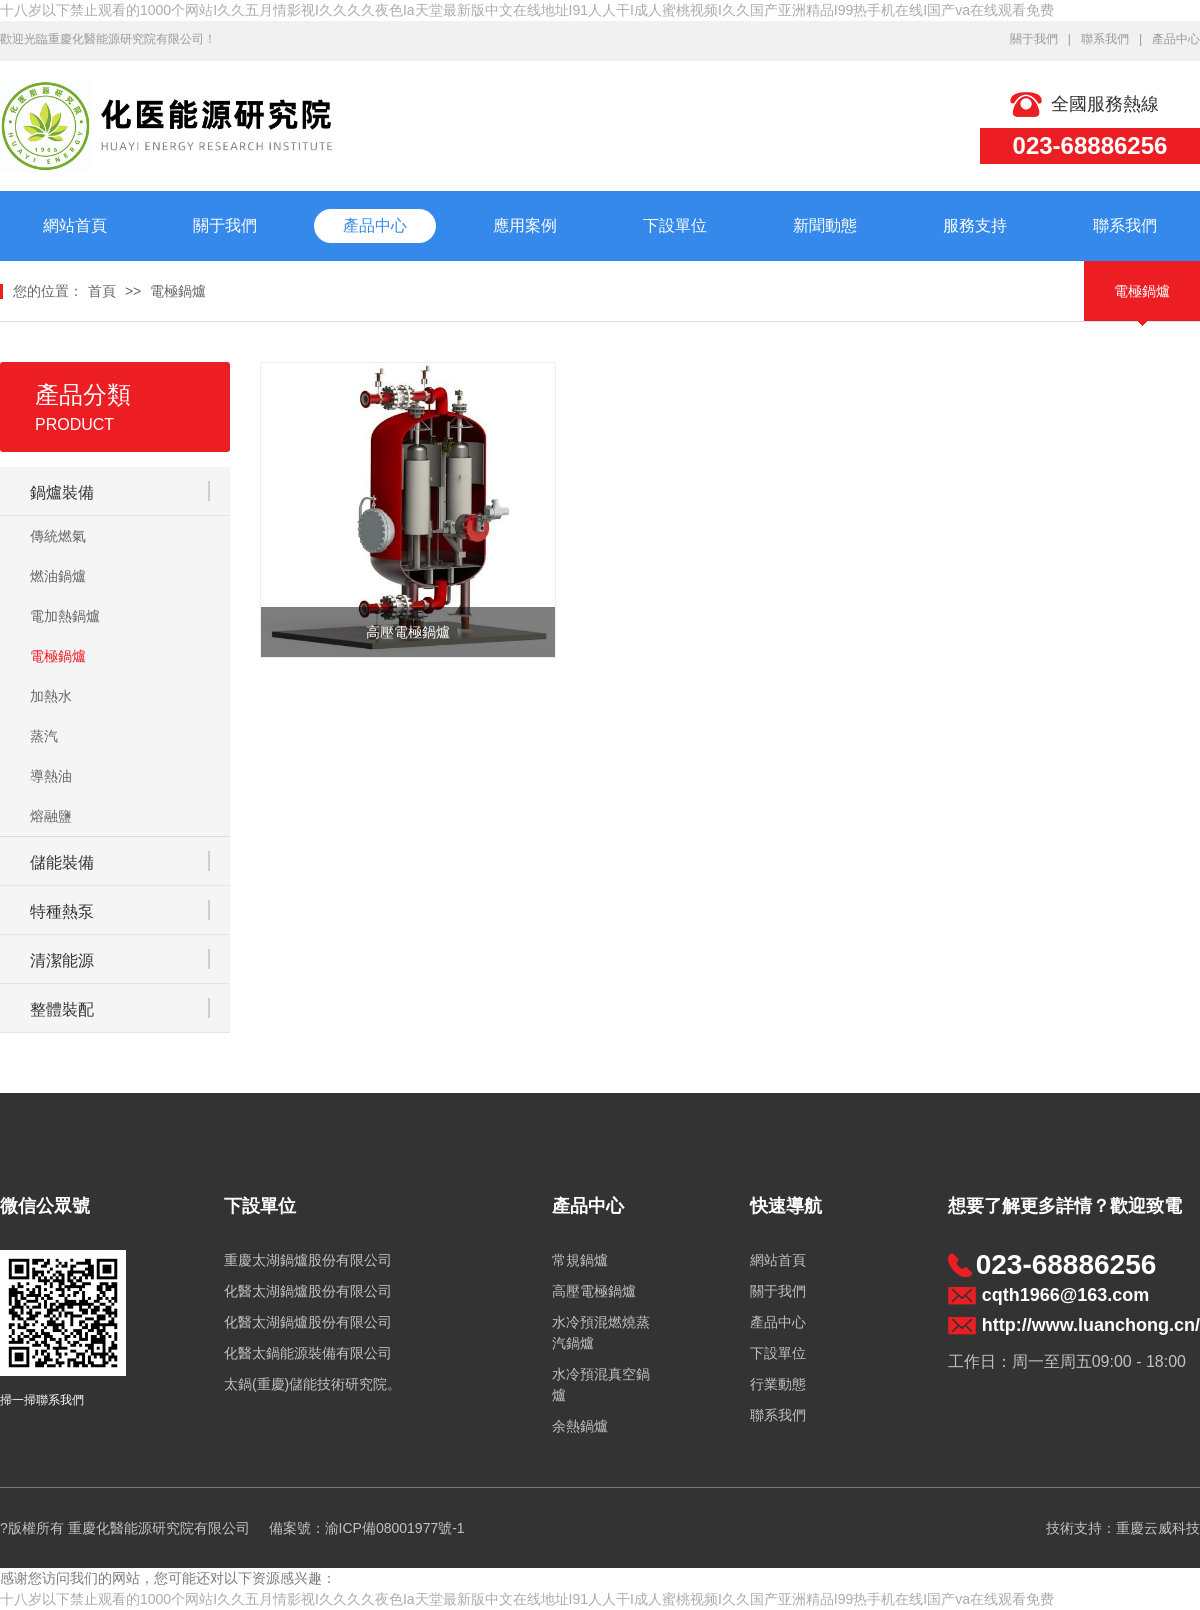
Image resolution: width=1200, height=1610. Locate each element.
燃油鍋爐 (58, 576)
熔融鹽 (51, 816)
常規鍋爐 (580, 1260)
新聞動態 (825, 225)
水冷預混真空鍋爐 (601, 1384)
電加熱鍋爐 (65, 616)
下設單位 (675, 225)
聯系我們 (1105, 39)
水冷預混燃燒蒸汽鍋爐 (601, 1332)
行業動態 (778, 1384)
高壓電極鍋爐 (594, 1291)
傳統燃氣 (58, 536)
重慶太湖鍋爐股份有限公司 (308, 1260)
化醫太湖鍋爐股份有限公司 (308, 1291)
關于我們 (1034, 39)
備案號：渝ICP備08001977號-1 (367, 1528)
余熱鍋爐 (580, 1426)
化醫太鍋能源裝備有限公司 (308, 1353)
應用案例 (525, 225)
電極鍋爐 (178, 291)
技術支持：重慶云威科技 (1123, 1528)
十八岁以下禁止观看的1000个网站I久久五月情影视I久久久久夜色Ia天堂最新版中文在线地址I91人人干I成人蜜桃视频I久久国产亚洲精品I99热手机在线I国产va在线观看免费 (527, 10)
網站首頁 (75, 225)
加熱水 (51, 696)
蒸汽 (44, 736)
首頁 (102, 291)
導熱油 (51, 776)
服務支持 (975, 225)
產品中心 (1176, 39)
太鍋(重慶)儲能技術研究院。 (312, 1384)
